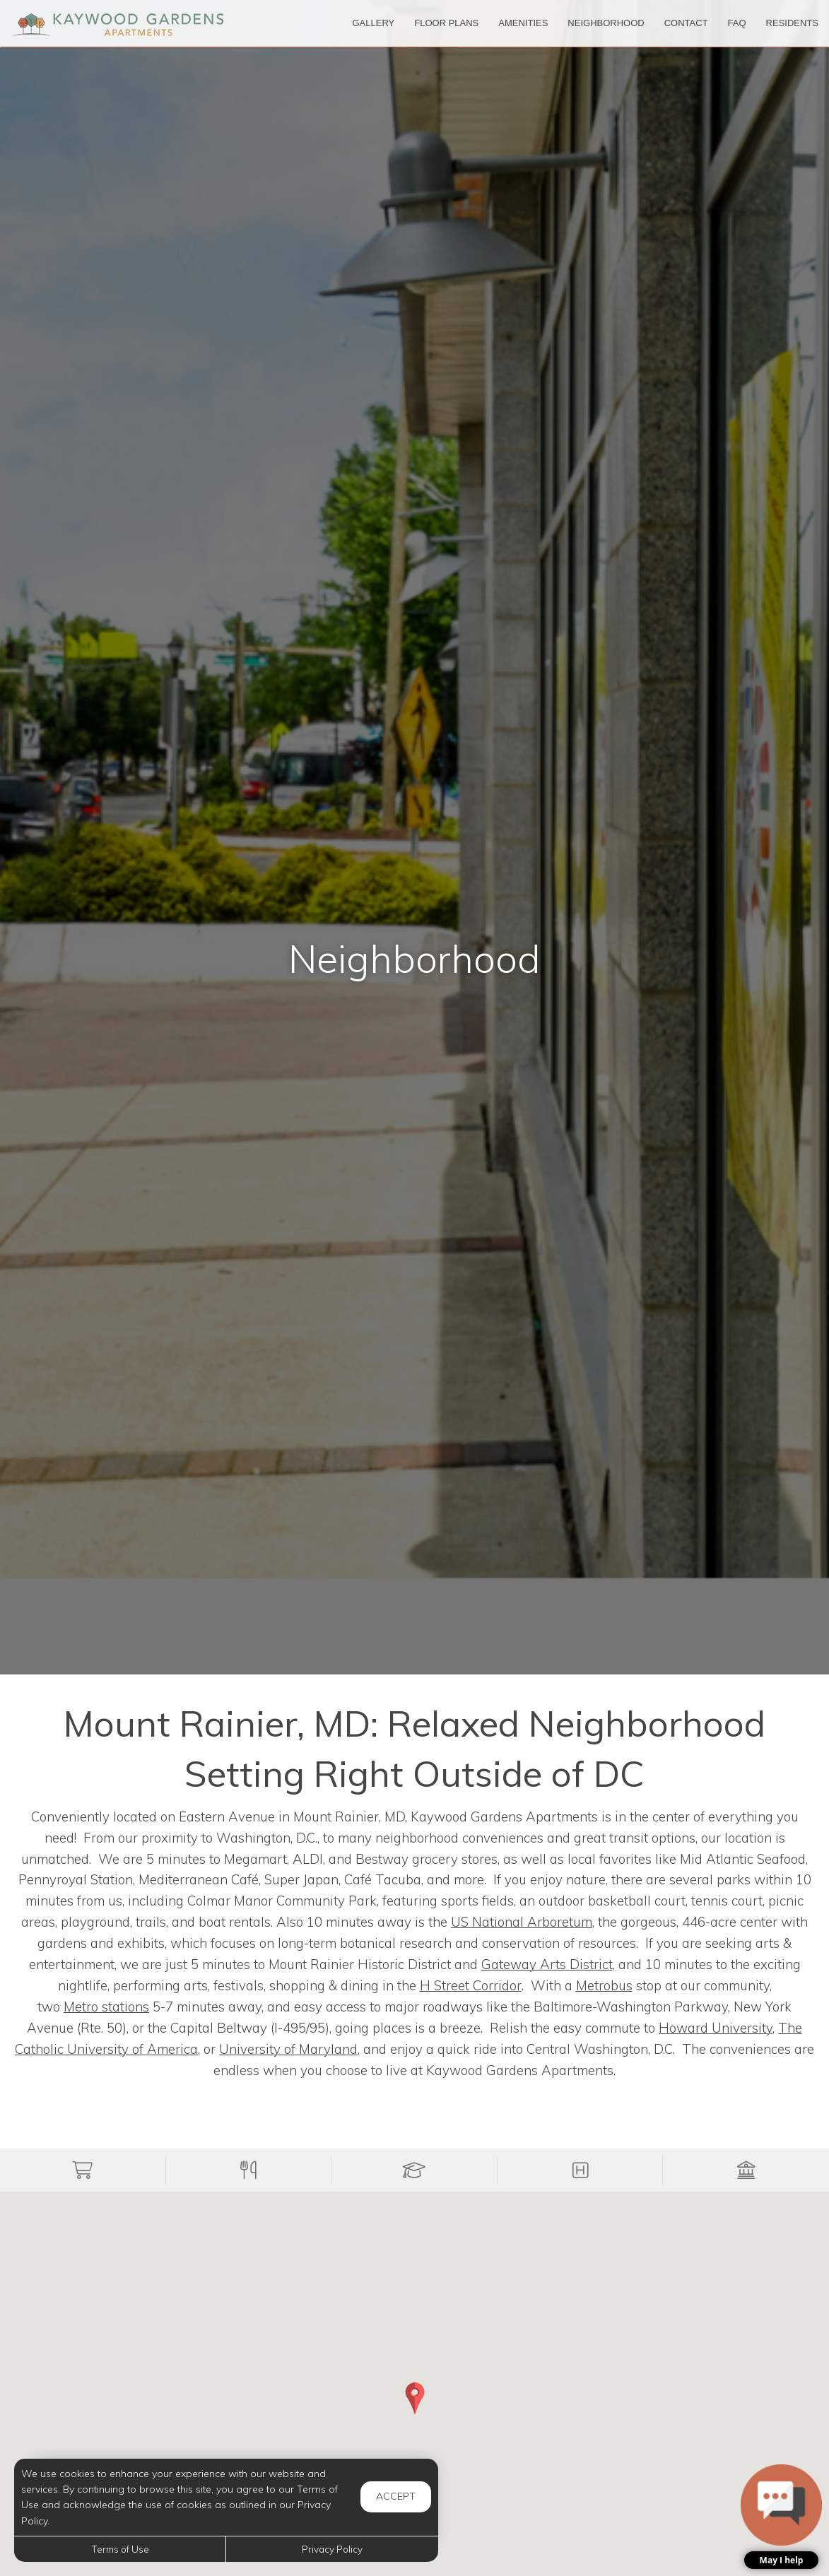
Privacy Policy (332, 2549)
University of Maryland (288, 2048)
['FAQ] (737, 23)
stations (106, 2006)
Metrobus (604, 1985)
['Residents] (792, 23)
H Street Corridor (471, 1985)
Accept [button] (396, 2496)
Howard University (715, 2027)
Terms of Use (120, 2549)
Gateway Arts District (547, 1964)
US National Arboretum (521, 1921)
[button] (83, 2170)
